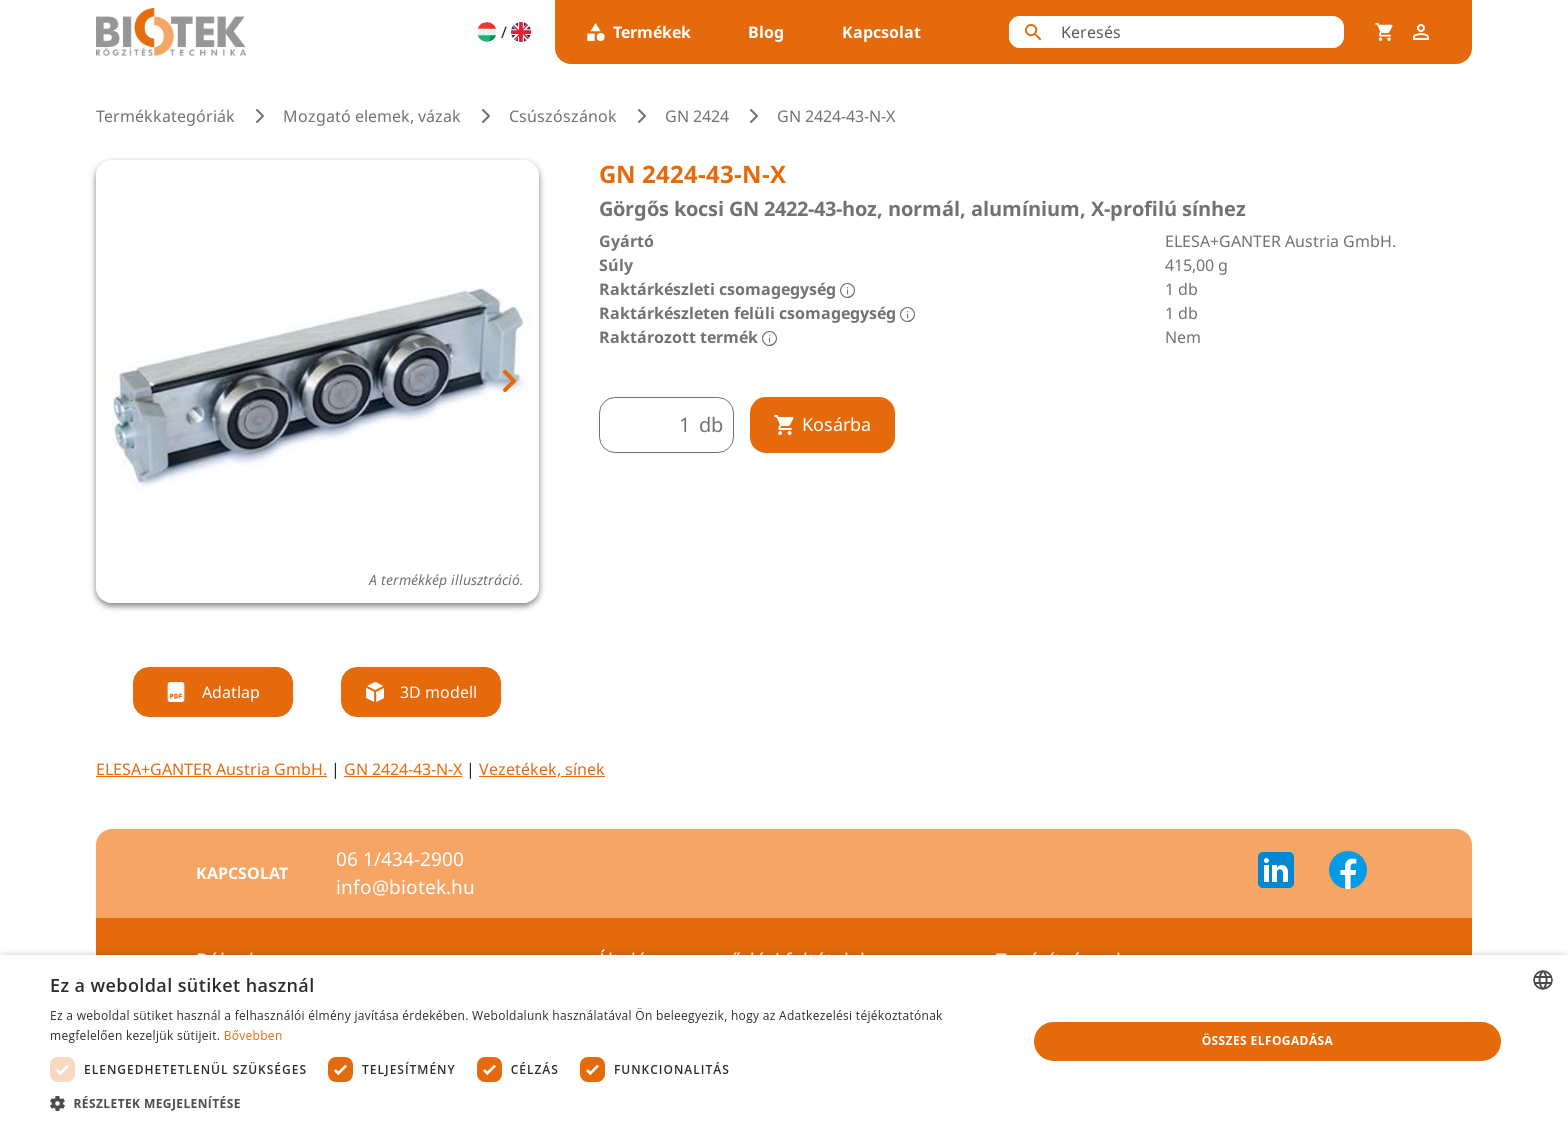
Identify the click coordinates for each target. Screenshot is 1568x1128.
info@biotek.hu (405, 887)
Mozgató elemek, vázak (372, 116)
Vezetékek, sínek (542, 769)
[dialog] (784, 1041)
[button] (524, 1103)
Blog (766, 32)
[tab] (280, 629)
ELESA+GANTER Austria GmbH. (211, 769)
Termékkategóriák (165, 116)
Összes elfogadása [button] (1268, 1040)
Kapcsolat (881, 32)
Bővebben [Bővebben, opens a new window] (253, 1035)
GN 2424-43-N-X (403, 769)
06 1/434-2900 (400, 859)
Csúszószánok (563, 116)
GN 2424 (697, 116)
